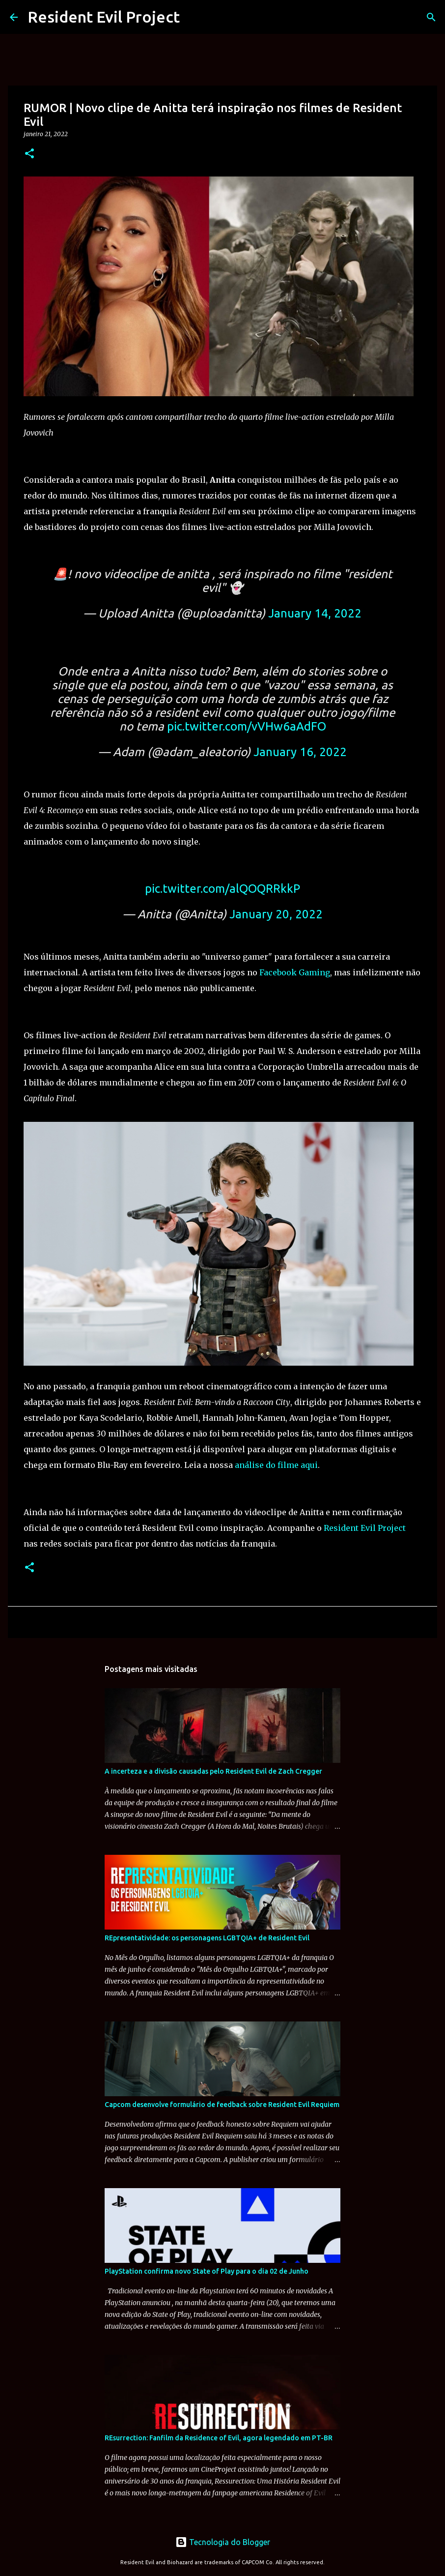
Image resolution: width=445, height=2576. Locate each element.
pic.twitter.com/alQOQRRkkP (222, 888)
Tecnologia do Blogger (222, 2542)
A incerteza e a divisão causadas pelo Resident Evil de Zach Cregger (213, 1771)
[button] (29, 154)
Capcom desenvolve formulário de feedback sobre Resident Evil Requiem (222, 2104)
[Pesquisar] (431, 17)
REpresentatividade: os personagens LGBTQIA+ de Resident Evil (207, 1938)
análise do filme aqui (276, 1465)
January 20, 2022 (276, 914)
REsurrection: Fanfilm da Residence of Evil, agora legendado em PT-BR (219, 2438)
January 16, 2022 (300, 752)
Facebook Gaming (294, 972)
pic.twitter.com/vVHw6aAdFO (246, 726)
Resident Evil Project (104, 17)
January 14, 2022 (315, 613)
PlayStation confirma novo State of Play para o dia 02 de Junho (206, 2271)
